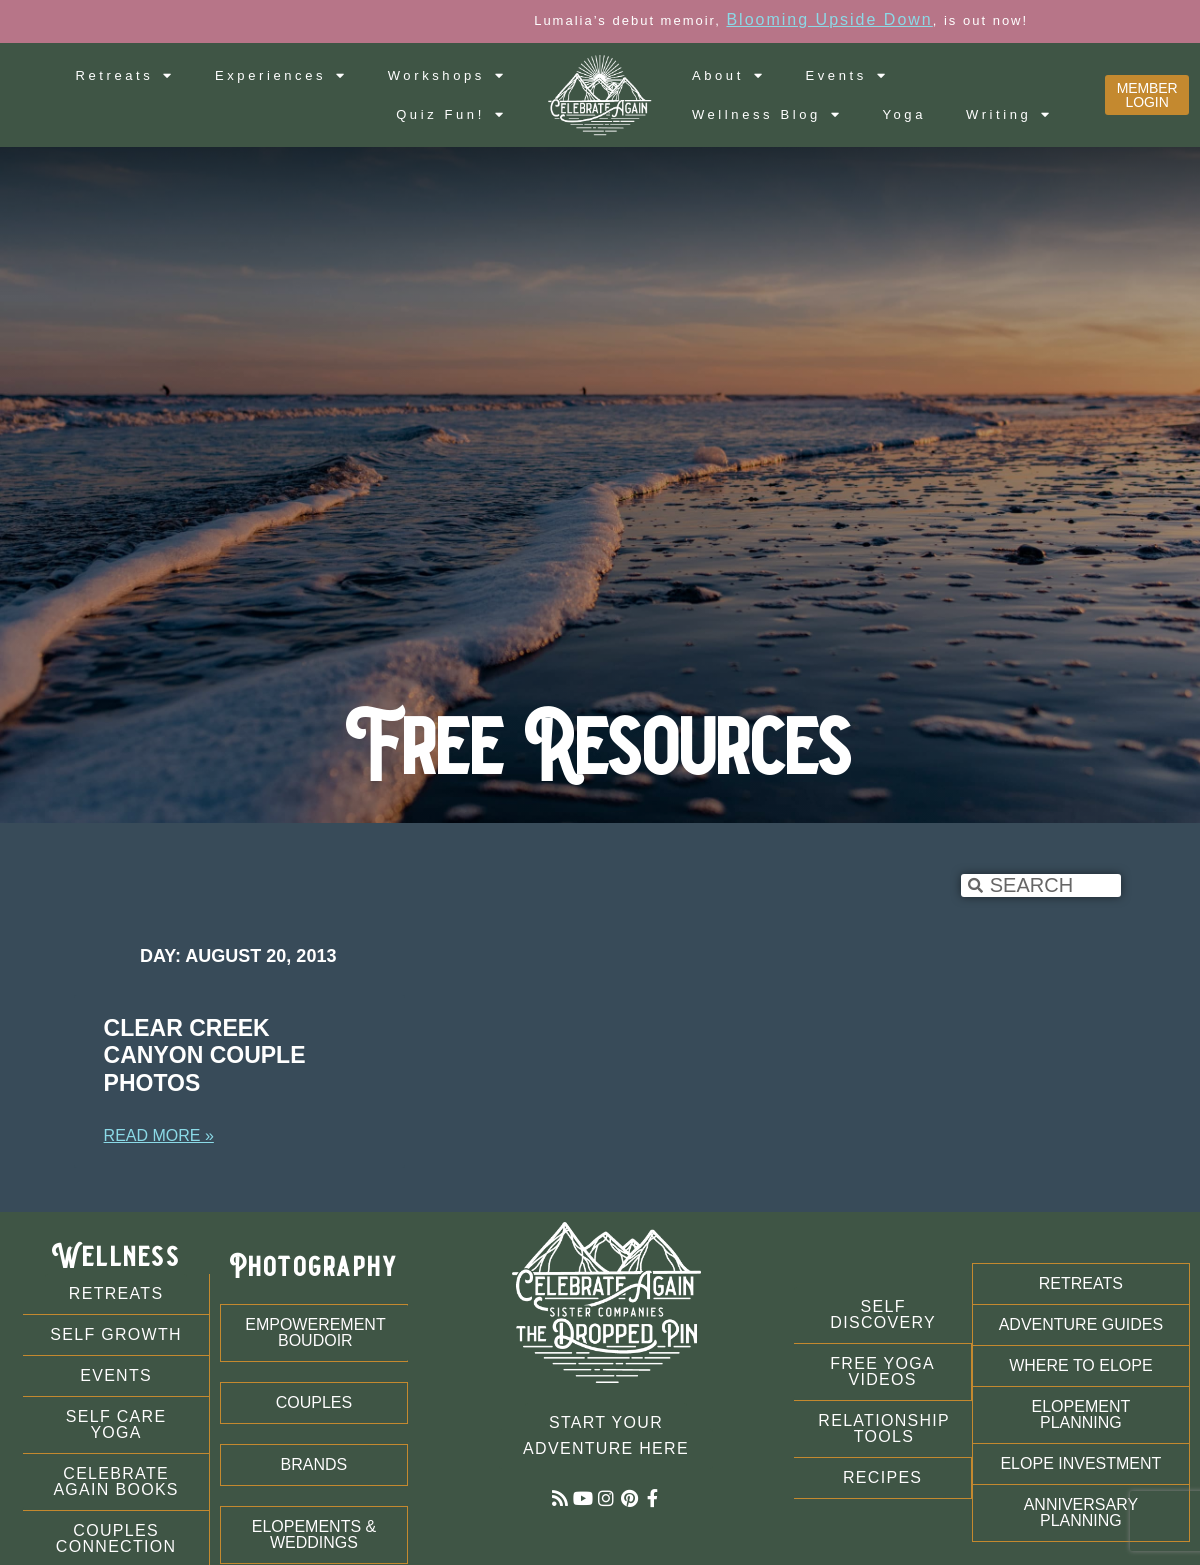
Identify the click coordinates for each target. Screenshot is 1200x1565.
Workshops (447, 75)
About (729, 75)
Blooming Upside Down (933, 19)
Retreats (125, 75)
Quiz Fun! (451, 114)
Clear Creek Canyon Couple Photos (205, 1055)
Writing (1009, 114)
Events (846, 75)
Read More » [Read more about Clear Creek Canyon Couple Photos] (159, 1135)
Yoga (904, 114)
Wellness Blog (767, 114)
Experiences (281, 75)
